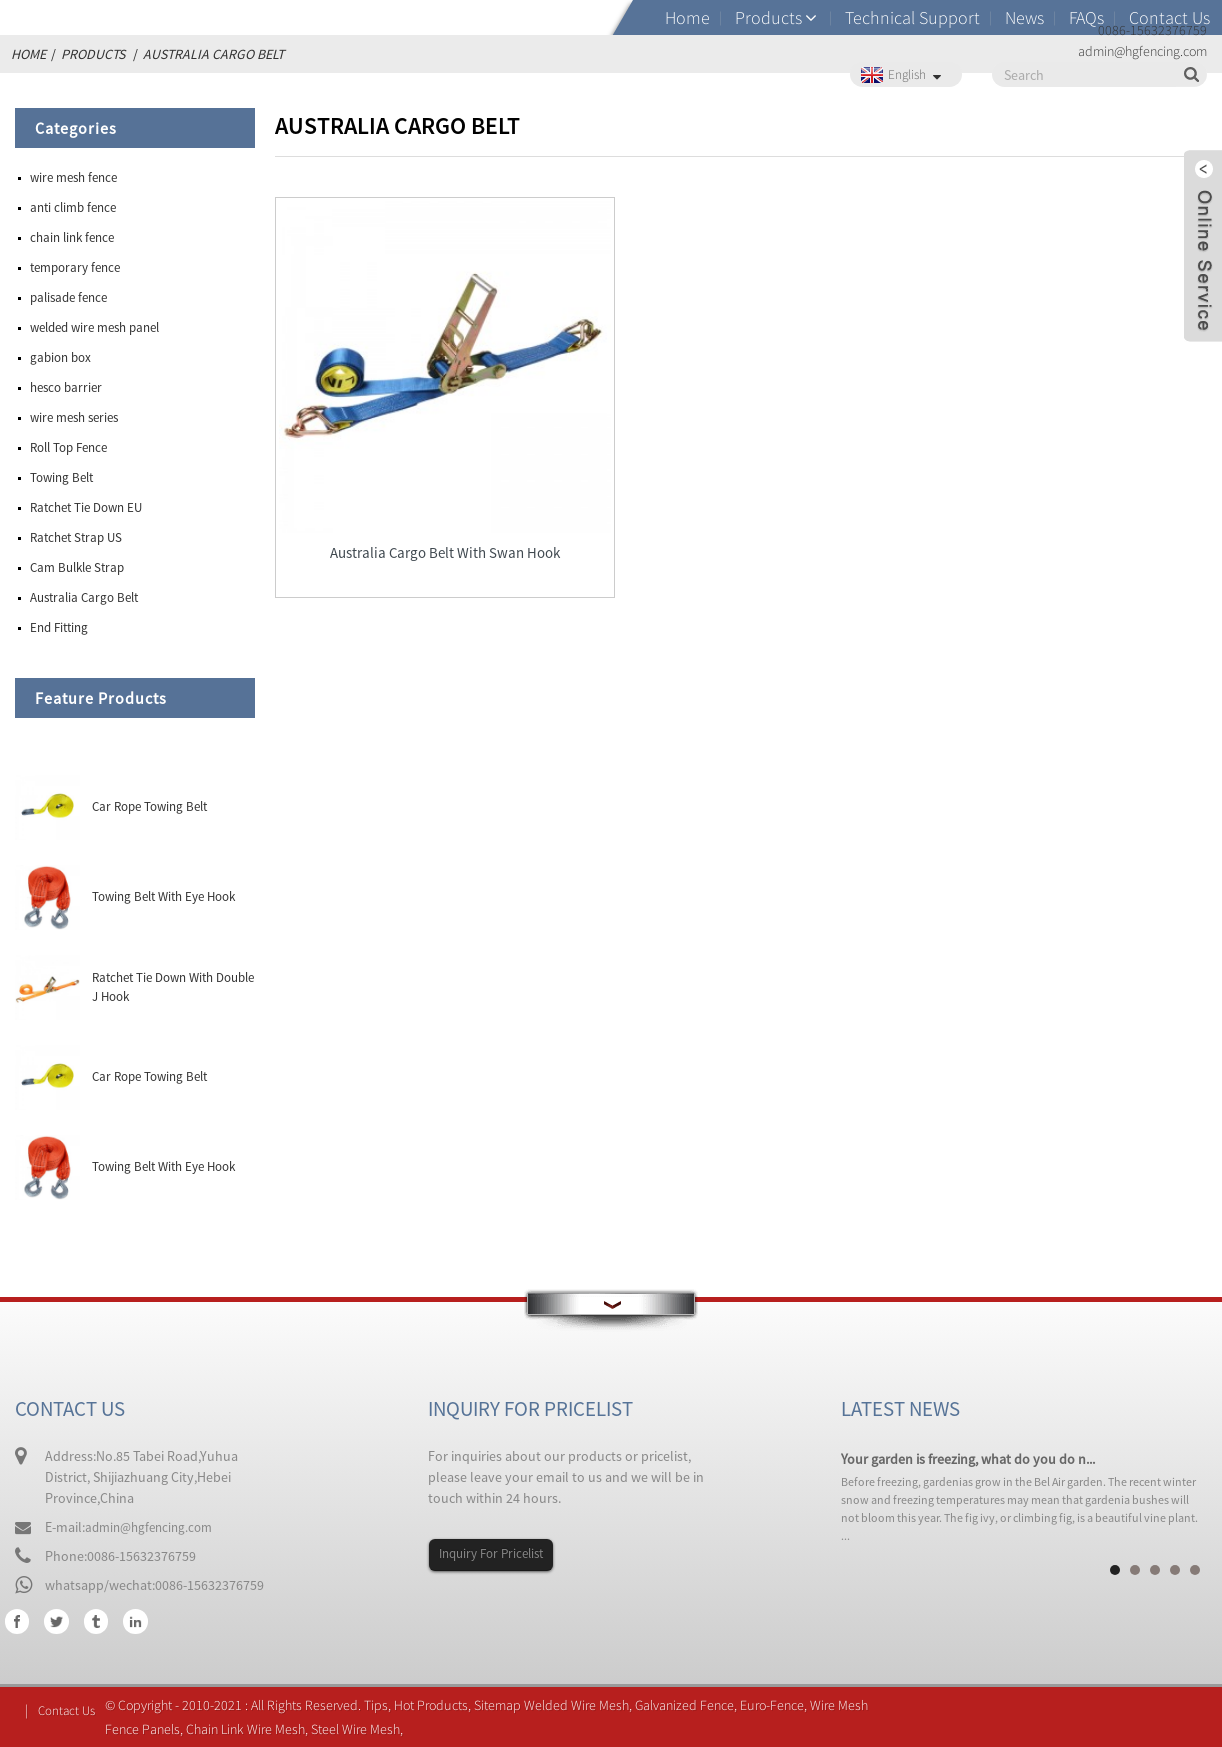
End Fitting (59, 627)
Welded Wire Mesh (580, 1705)
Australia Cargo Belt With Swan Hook (426, 527)
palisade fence (68, 297)
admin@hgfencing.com (153, 1527)
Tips (380, 1705)
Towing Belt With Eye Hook (163, 896)
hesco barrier (66, 387)
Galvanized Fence (688, 1705)
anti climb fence (73, 207)
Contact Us (1169, 17)
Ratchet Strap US (76, 537)
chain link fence (72, 237)
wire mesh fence (73, 177)
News (1024, 17)
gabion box (60, 357)
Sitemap (501, 1705)
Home (687, 17)
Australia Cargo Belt (84, 597)
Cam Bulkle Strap (77, 567)
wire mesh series (74, 417)
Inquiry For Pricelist (497, 1554)
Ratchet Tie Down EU (86, 507)
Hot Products (435, 1705)
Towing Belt (61, 477)
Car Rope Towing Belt (149, 806)
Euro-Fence (776, 1705)
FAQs (1086, 17)
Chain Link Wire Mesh (249, 1729)
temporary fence (75, 267)
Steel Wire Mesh (359, 1729)
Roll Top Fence (68, 447)
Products (768, 17)
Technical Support (912, 17)
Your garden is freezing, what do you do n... (968, 1459)
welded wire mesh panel (94, 327)
